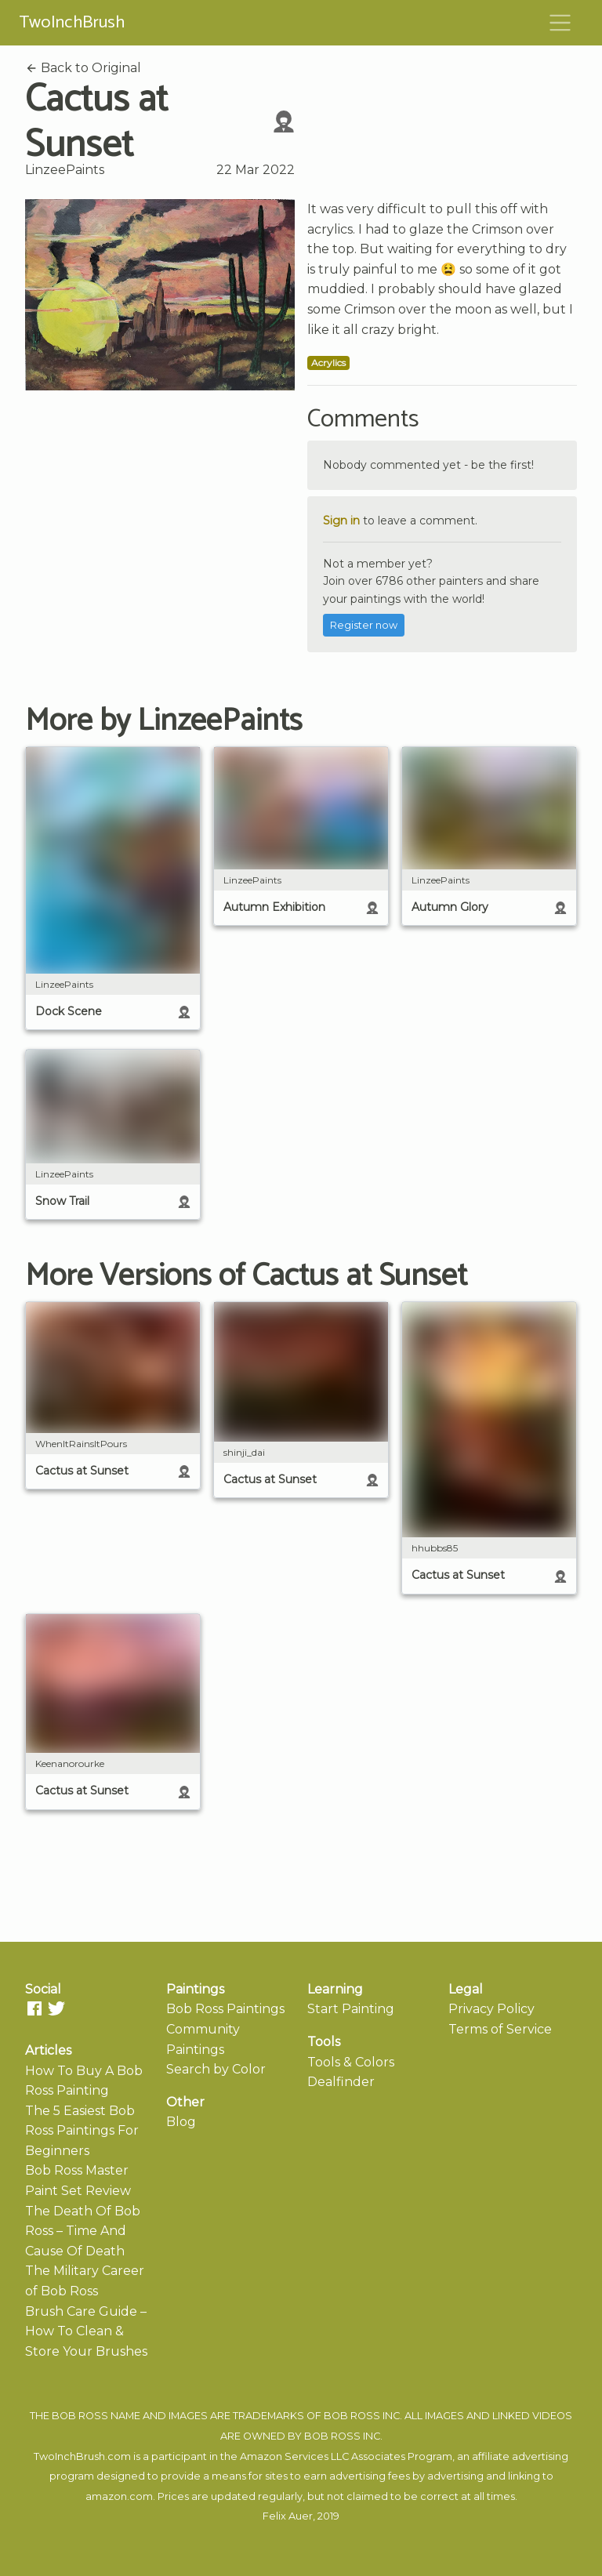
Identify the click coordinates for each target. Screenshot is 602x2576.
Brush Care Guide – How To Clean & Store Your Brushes (86, 2331)
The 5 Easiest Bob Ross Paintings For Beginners (82, 2130)
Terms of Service (500, 2029)
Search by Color (216, 2069)
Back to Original (83, 67)
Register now (363, 625)
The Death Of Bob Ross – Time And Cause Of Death (82, 2231)
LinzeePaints (64, 169)
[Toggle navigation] (560, 22)
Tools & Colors (350, 2062)
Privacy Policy (491, 2008)
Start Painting (350, 2008)
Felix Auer (288, 2516)
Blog (181, 2121)
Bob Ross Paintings (225, 2008)
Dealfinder (341, 2081)
